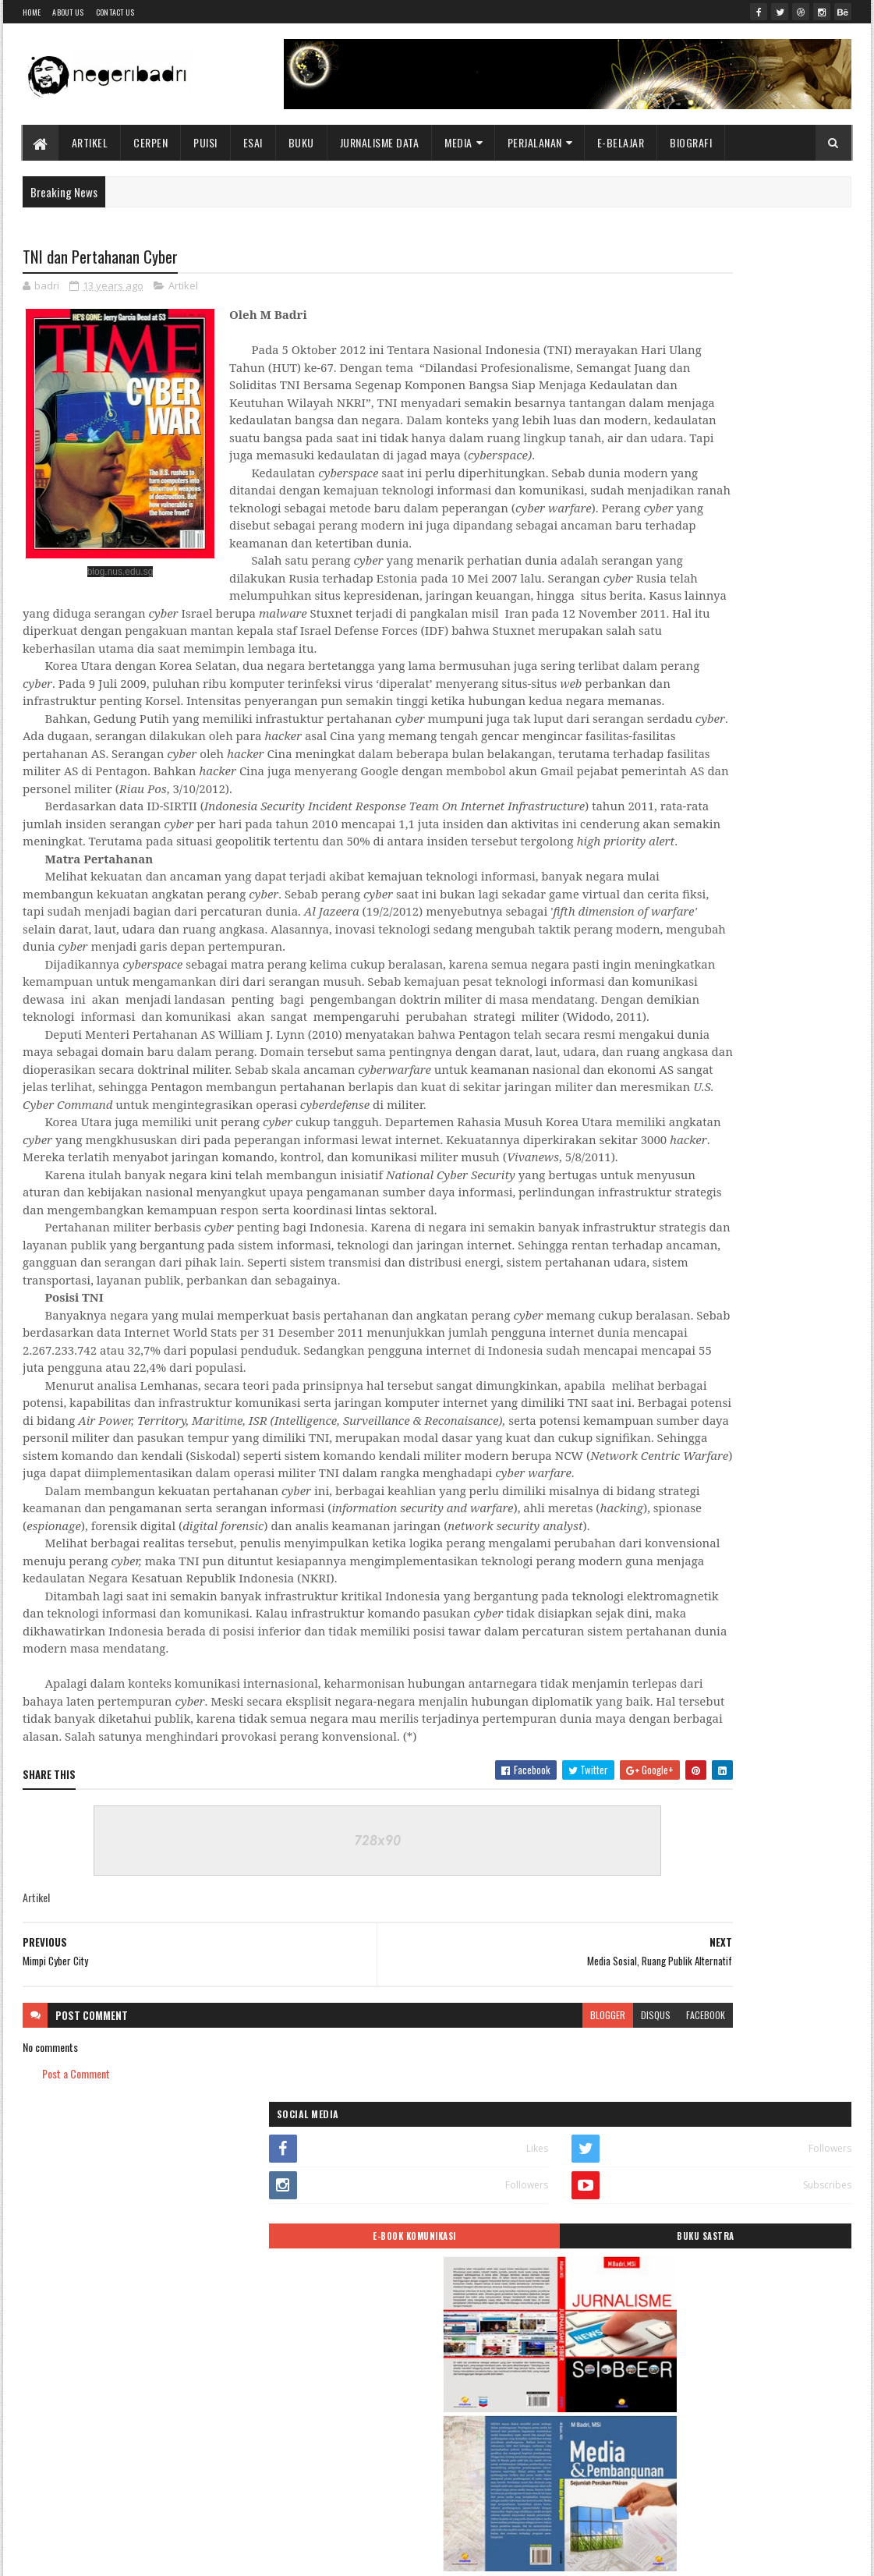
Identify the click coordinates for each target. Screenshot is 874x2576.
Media (459, 142)
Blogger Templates (224, 2554)
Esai (253, 142)
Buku (301, 142)
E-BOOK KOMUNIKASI (665, 376)
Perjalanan (535, 142)
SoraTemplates (96, 2554)
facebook (547, 2386)
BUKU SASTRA (790, 376)
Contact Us (115, 12)
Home (32, 12)
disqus (497, 2386)
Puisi (206, 142)
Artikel (90, 142)
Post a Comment (76, 2444)
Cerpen (151, 142)
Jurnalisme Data (379, 142)
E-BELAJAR (621, 142)
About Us (67, 12)
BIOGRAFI (692, 142)
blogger (449, 2386)
